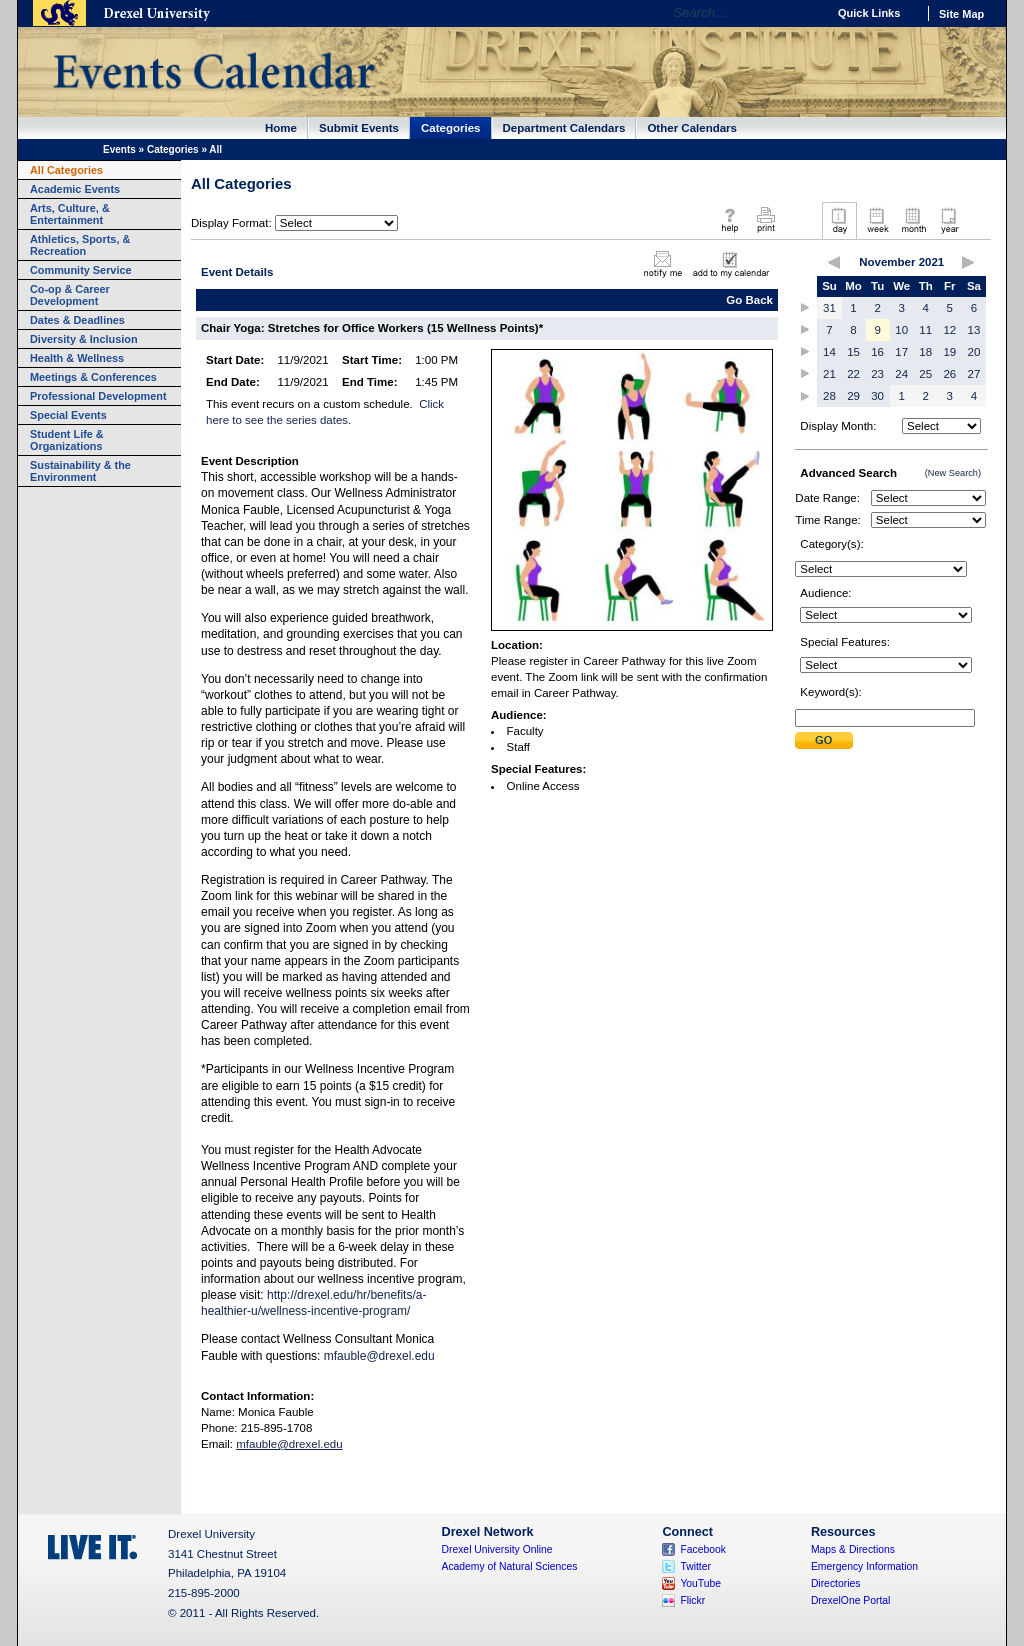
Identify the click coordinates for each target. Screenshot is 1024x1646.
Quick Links (869, 13)
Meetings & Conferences (93, 377)
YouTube (700, 1583)
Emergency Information (864, 1566)
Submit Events (359, 128)
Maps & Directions (853, 1549)
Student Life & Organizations (67, 440)
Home (281, 128)
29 (853, 396)
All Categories (66, 170)
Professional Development (98, 396)
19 (949, 352)
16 (877, 352)
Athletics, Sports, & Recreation (80, 245)
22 (853, 374)
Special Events (68, 415)
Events (119, 149)
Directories (836, 1583)
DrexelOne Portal (850, 1600)
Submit (824, 740)
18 (925, 352)
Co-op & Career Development (70, 295)
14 (829, 352)
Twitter (695, 1566)
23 (877, 374)
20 (974, 352)
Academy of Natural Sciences (510, 1566)
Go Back (749, 300)
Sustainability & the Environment (80, 471)
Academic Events (75, 189)
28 (829, 396)
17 (901, 352)
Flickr (692, 1600)
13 (974, 330)
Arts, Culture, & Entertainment (70, 214)
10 (901, 330)
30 (877, 396)
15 (853, 352)
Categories (451, 128)
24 (901, 374)
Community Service (81, 270)
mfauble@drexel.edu (379, 1356)
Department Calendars (564, 128)
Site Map (961, 14)
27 (974, 374)
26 (949, 374)
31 (829, 308)
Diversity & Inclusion (84, 339)
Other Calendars (692, 128)
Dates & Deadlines (77, 320)
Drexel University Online (497, 1549)
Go (806, 13)
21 (829, 374)
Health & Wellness (77, 358)
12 (949, 330)
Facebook (703, 1549)
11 (925, 330)
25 (925, 374)
